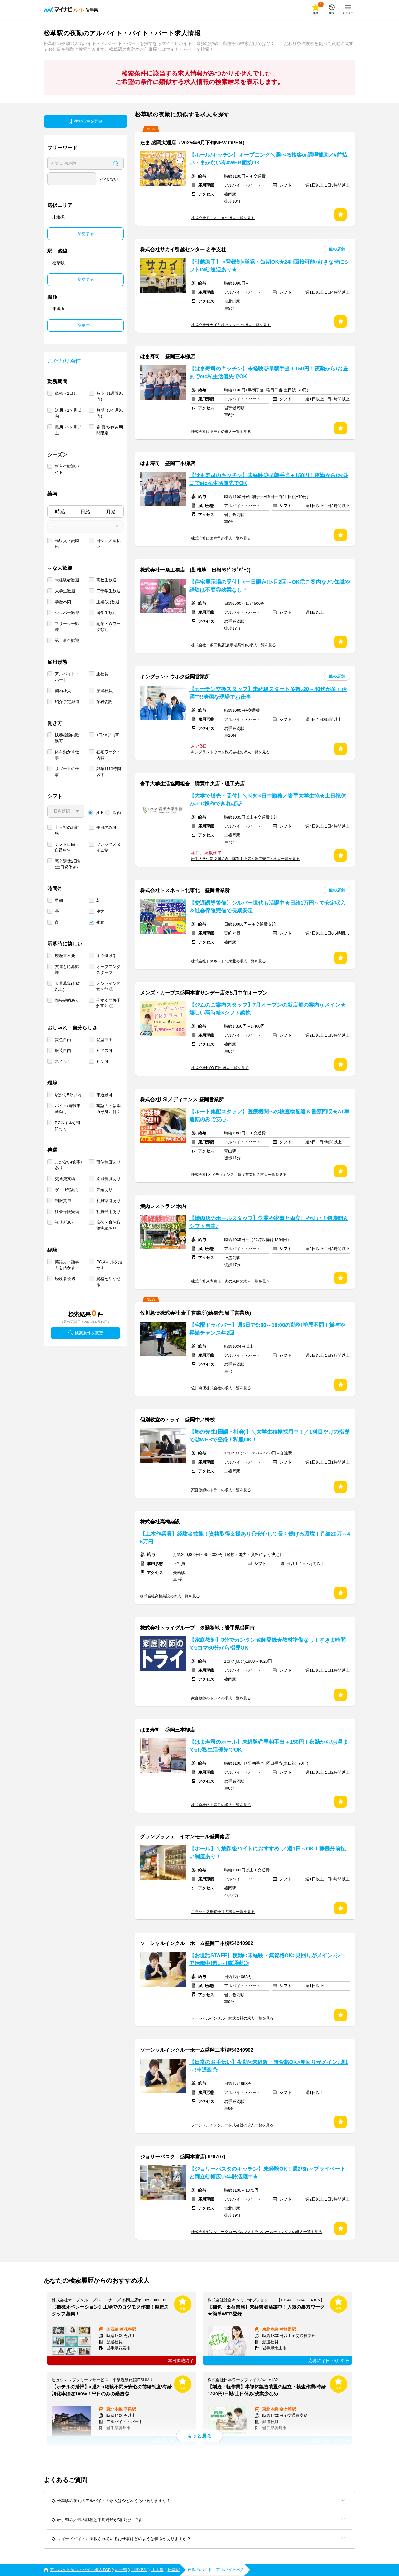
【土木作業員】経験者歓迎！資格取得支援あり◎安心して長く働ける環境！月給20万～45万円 (245, 1538)
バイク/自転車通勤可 (67, 1108)
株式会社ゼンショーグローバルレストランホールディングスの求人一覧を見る (256, 2232)
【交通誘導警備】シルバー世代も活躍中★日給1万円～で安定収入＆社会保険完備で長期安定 (267, 907)
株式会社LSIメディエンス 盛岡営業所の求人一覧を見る (238, 1174)
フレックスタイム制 (108, 847)
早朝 (59, 900)
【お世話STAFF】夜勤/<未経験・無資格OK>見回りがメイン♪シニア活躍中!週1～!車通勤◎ (267, 1959)
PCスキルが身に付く (68, 1125)
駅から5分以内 (68, 1094)
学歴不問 (63, 601)
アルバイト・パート (67, 677)
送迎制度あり (108, 1178)
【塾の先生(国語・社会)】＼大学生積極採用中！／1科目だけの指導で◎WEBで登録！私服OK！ (269, 1436)
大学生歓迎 (65, 591)
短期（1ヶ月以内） (68, 413)
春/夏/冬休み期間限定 (109, 430)
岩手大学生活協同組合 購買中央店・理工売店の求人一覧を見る (245, 859)
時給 (60, 511)
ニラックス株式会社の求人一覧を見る (223, 1911)
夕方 (100, 911)
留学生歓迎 (106, 612)
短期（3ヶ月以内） (109, 413)
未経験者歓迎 (67, 580)
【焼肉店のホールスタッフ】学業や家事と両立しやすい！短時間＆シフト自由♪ (268, 1222)
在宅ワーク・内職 (108, 755)
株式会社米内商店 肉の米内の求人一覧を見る (230, 1281)
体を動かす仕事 (67, 755)
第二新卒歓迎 (67, 640)
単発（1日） (66, 393)
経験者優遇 (65, 1278)
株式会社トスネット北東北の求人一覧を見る (228, 961)
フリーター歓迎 (67, 626)
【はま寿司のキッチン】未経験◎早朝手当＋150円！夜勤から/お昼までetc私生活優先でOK (268, 372)
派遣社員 (104, 690)
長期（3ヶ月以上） (68, 430)
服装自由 (63, 1050)
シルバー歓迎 (67, 612)
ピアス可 (104, 1050)
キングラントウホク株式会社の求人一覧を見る (230, 752)
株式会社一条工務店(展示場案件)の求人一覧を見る (233, 645)
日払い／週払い (108, 543)
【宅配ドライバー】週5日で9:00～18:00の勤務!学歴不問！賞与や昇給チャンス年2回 (267, 1329)
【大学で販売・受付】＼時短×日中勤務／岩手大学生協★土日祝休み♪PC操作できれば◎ (267, 800)
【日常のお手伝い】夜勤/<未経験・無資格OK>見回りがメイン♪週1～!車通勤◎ (268, 2066)
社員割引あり (108, 1200)
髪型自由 (104, 1039)
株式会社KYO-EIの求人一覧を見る (220, 1068)
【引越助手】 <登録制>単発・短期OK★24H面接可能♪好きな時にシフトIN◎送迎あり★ (269, 266)
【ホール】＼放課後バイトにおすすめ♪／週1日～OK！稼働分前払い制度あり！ (267, 1853)
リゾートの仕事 (67, 771)
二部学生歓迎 (108, 591)
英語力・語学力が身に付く (108, 1108)
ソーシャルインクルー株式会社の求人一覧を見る (232, 2018)
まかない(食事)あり (68, 1165)
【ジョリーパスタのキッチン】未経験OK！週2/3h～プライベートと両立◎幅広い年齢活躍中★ (267, 2173)
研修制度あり (108, 1162)
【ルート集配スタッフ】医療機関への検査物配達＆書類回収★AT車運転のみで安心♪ (269, 1115)
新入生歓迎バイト (67, 469)
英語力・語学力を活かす (67, 1264)
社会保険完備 (67, 1211)
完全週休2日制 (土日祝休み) (68, 864)
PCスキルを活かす (109, 1264)
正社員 (102, 674)
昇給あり (104, 1189)
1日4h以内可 (107, 735)
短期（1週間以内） (109, 396)
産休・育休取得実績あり (108, 1225)
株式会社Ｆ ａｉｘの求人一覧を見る (223, 218)
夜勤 (100, 922)
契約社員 (63, 690)
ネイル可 (63, 1061)
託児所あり (65, 1222)
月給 (111, 511)
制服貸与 (63, 1200)
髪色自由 (63, 1039)
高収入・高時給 (67, 543)
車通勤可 (104, 1094)
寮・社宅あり (67, 1189)
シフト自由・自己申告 (67, 847)
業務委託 (104, 701)
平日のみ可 (106, 827)
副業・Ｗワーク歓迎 (108, 626)
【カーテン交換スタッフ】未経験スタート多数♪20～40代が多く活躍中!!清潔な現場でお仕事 (268, 693)
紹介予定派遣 (67, 701)
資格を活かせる (108, 1281)
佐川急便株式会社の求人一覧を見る (221, 1388)
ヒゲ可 (102, 1061)
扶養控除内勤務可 (67, 738)
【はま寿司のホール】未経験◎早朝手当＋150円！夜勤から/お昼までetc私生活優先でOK (268, 1746)
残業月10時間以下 (108, 771)
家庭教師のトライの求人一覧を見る (221, 1490)
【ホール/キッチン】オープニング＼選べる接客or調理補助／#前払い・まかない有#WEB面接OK (268, 159)
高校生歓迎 (106, 580)
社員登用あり (108, 1211)
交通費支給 (65, 1178)
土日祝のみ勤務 (67, 830)
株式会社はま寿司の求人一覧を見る (221, 431)
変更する (86, 233)
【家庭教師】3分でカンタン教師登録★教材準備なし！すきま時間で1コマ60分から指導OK (267, 1644)
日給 (85, 511)
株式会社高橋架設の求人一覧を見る (170, 1596)
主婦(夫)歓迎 (107, 601)
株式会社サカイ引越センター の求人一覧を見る (231, 325)
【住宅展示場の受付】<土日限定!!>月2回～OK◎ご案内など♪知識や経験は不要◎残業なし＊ (269, 586)
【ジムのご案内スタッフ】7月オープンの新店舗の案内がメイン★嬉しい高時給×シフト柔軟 (267, 1009)
